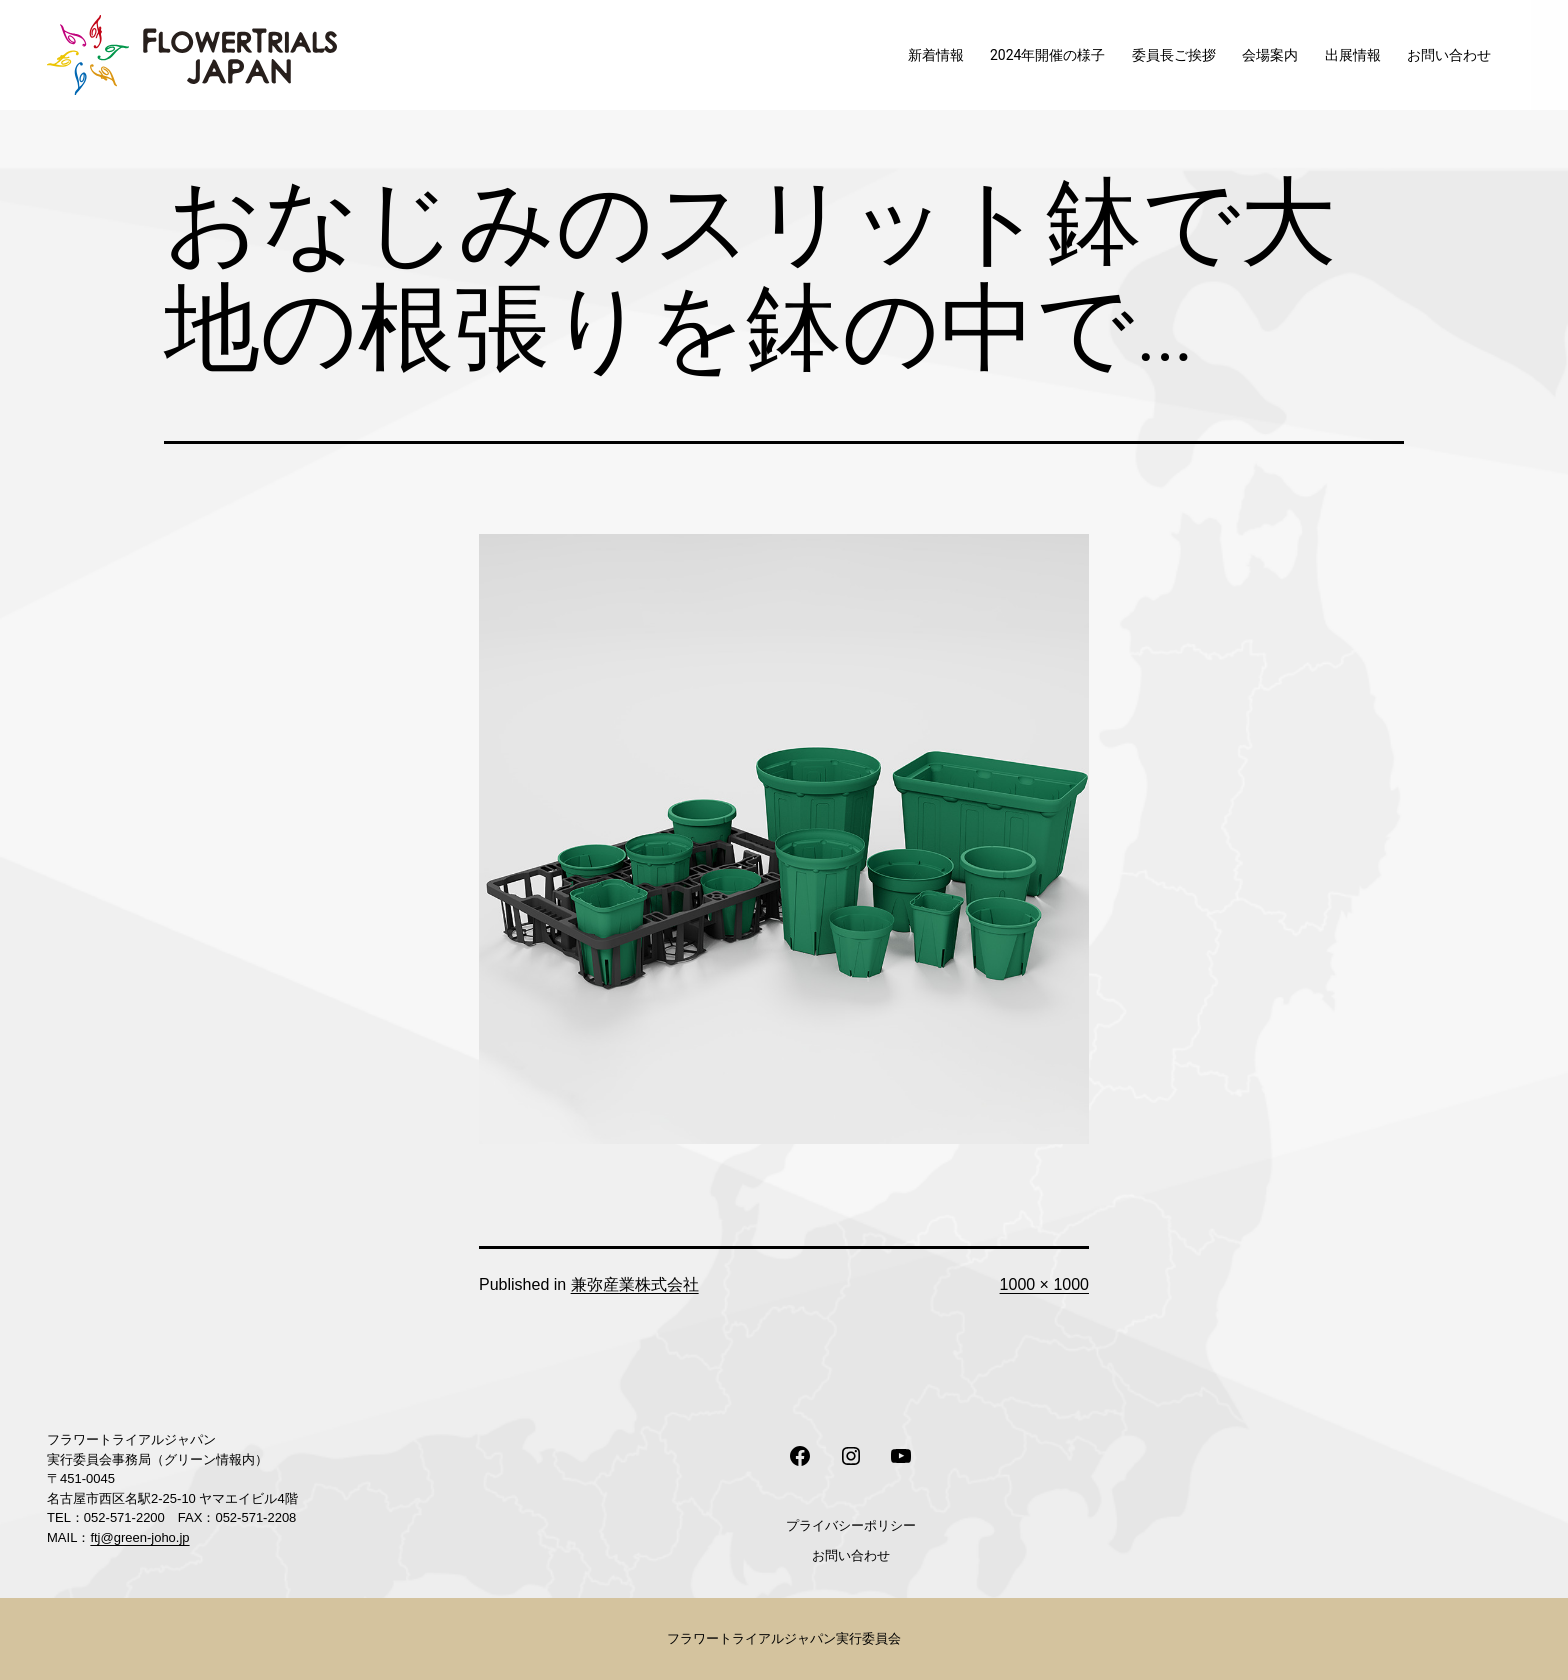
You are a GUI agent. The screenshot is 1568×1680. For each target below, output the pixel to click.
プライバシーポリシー (851, 1525)
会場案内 (1270, 55)
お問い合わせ (1449, 55)
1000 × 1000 (1044, 1284)
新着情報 (936, 55)
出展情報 (1353, 55)
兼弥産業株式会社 (635, 1284)
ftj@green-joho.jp (139, 1537)
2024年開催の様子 (1047, 55)
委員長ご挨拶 (1174, 55)
